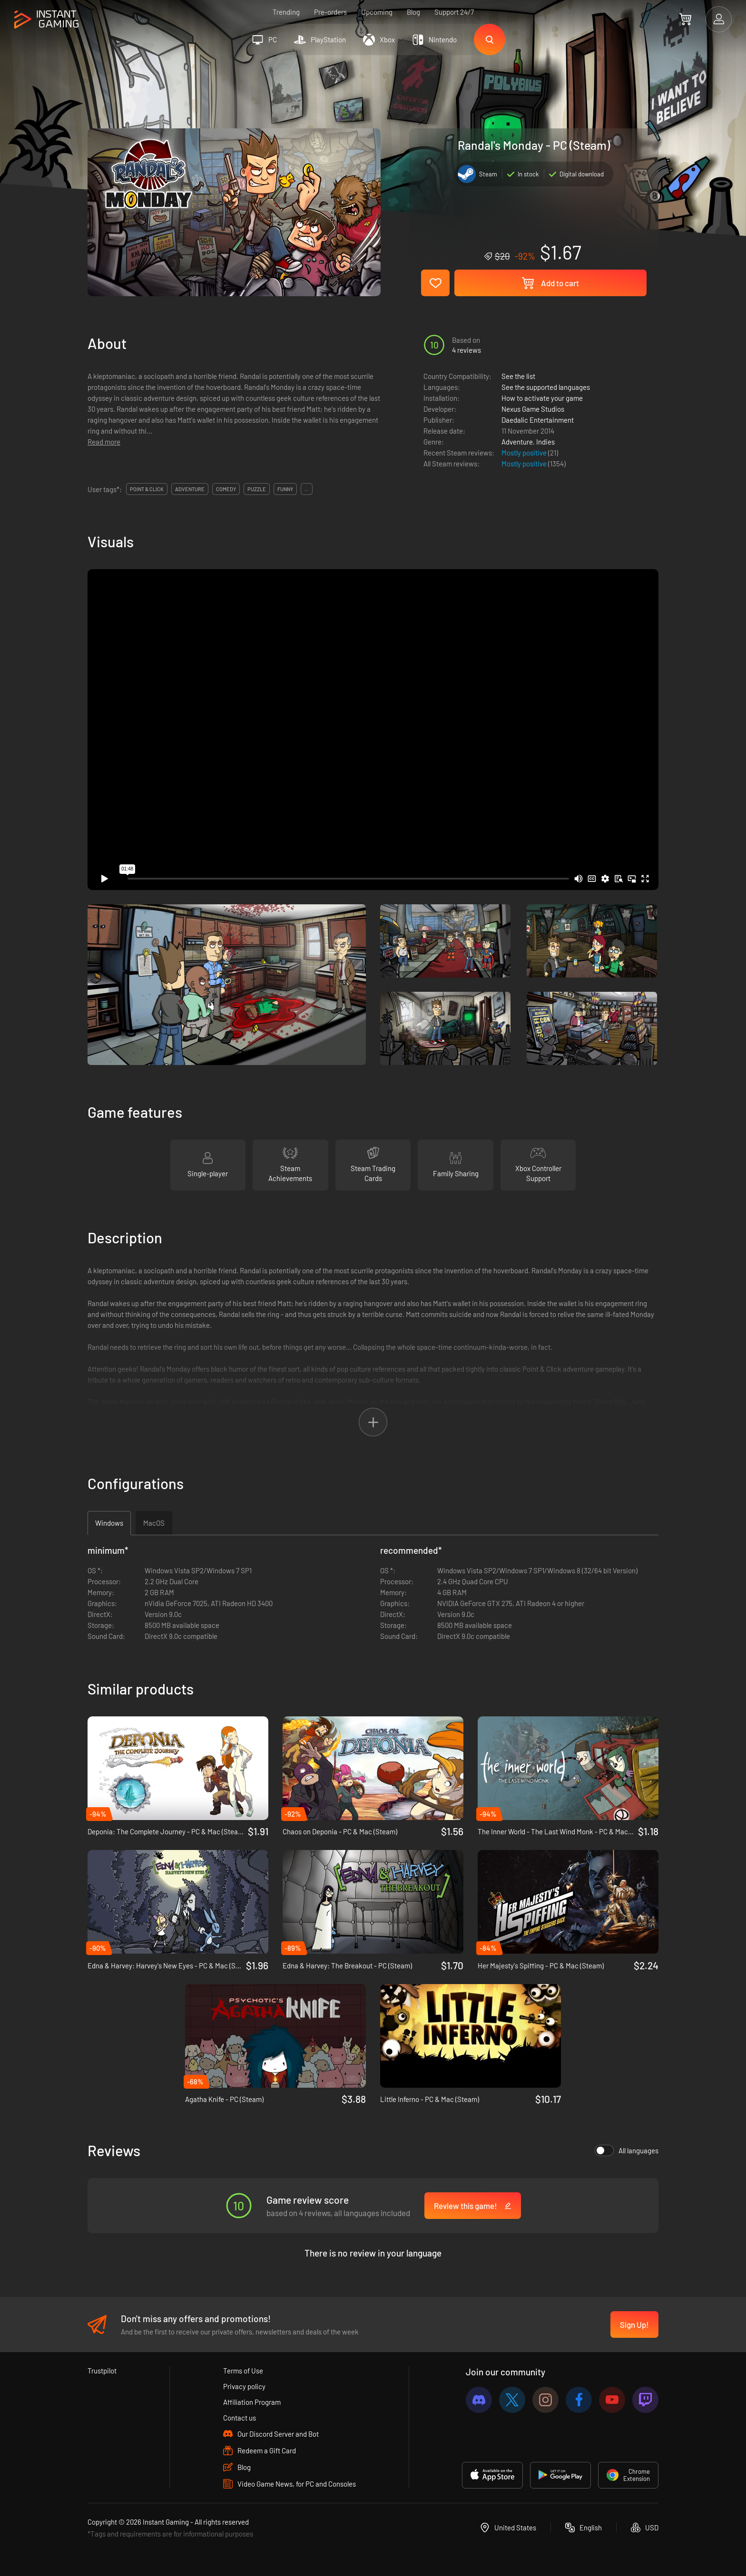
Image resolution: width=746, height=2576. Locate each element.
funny (285, 489)
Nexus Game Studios (532, 409)
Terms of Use (243, 2370)
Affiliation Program (252, 2402)
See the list (518, 376)
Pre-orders (330, 12)
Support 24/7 (454, 12)
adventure (190, 489)
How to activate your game (542, 398)
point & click (147, 489)
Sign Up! (634, 2324)
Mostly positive (524, 452)
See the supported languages (545, 387)
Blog (413, 12)
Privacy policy (244, 2386)
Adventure (517, 441)
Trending (286, 12)
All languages (626, 2150)
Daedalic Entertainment (537, 420)
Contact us (239, 2417)
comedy (226, 489)
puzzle (256, 489)
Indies (545, 441)
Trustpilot (102, 2370)
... (306, 489)
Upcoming (377, 12)
